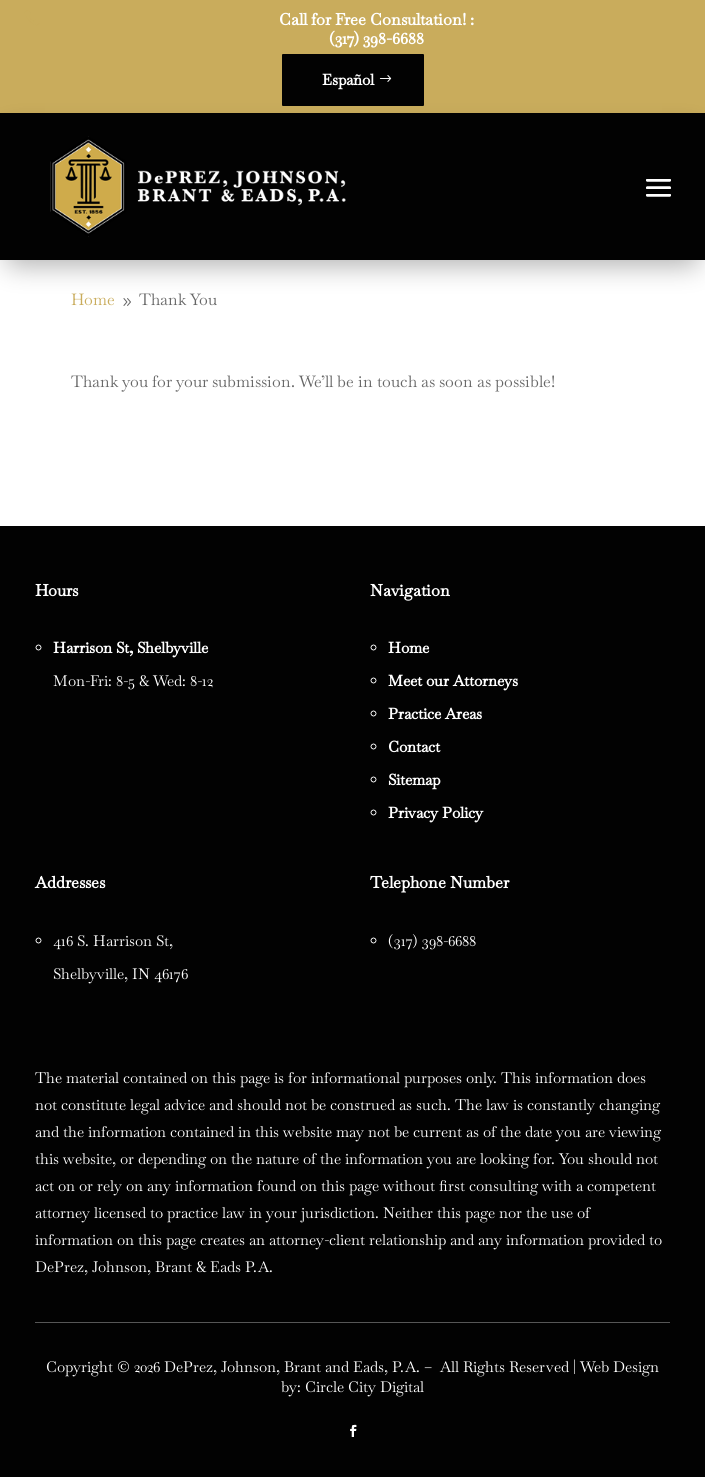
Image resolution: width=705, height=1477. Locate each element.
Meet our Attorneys (453, 680)
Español (348, 79)
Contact (414, 746)
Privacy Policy (435, 812)
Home (408, 647)
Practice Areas (435, 713)
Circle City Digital (364, 1386)
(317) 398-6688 (376, 38)
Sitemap (414, 779)
